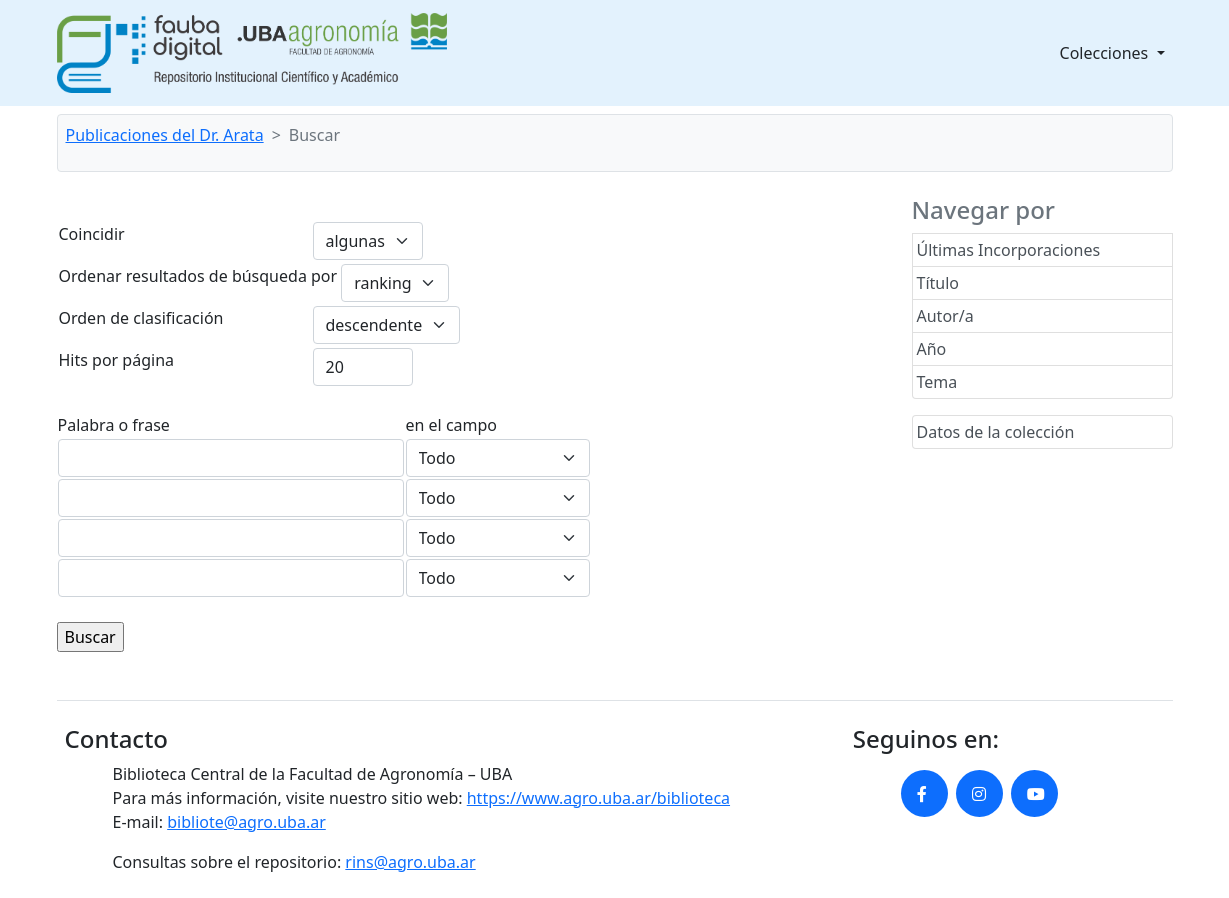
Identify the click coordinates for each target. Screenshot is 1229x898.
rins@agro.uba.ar (410, 862)
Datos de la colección (996, 432)
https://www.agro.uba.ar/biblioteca (598, 798)
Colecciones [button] (1106, 53)
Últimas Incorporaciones (1009, 250)
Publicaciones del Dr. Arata (165, 135)
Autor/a (945, 316)
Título (938, 283)
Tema (937, 382)
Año (932, 349)
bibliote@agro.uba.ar (246, 822)
